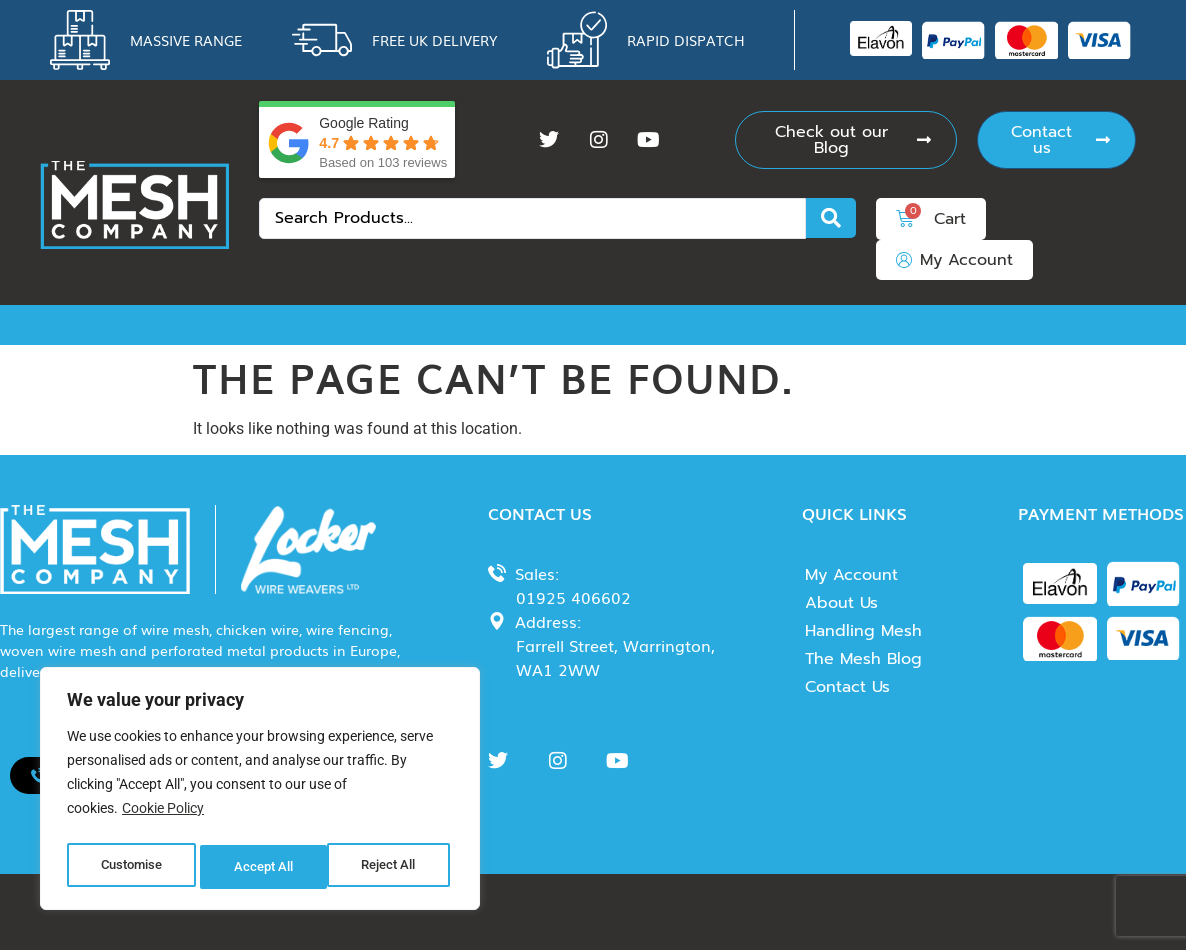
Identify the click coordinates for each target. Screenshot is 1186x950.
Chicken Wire (201, 324)
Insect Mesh (638, 324)
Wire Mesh (77, 324)
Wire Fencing (768, 324)
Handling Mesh (863, 631)
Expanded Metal (1086, 324)
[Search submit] (831, 218)
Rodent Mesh (507, 324)
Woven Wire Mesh (354, 324)
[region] (260, 793)
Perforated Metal (921, 324)
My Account (851, 575)
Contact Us (847, 687)
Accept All (392, 867)
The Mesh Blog (863, 659)
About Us (841, 603)
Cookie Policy (163, 817)
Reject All (262, 867)
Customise (131, 867)
